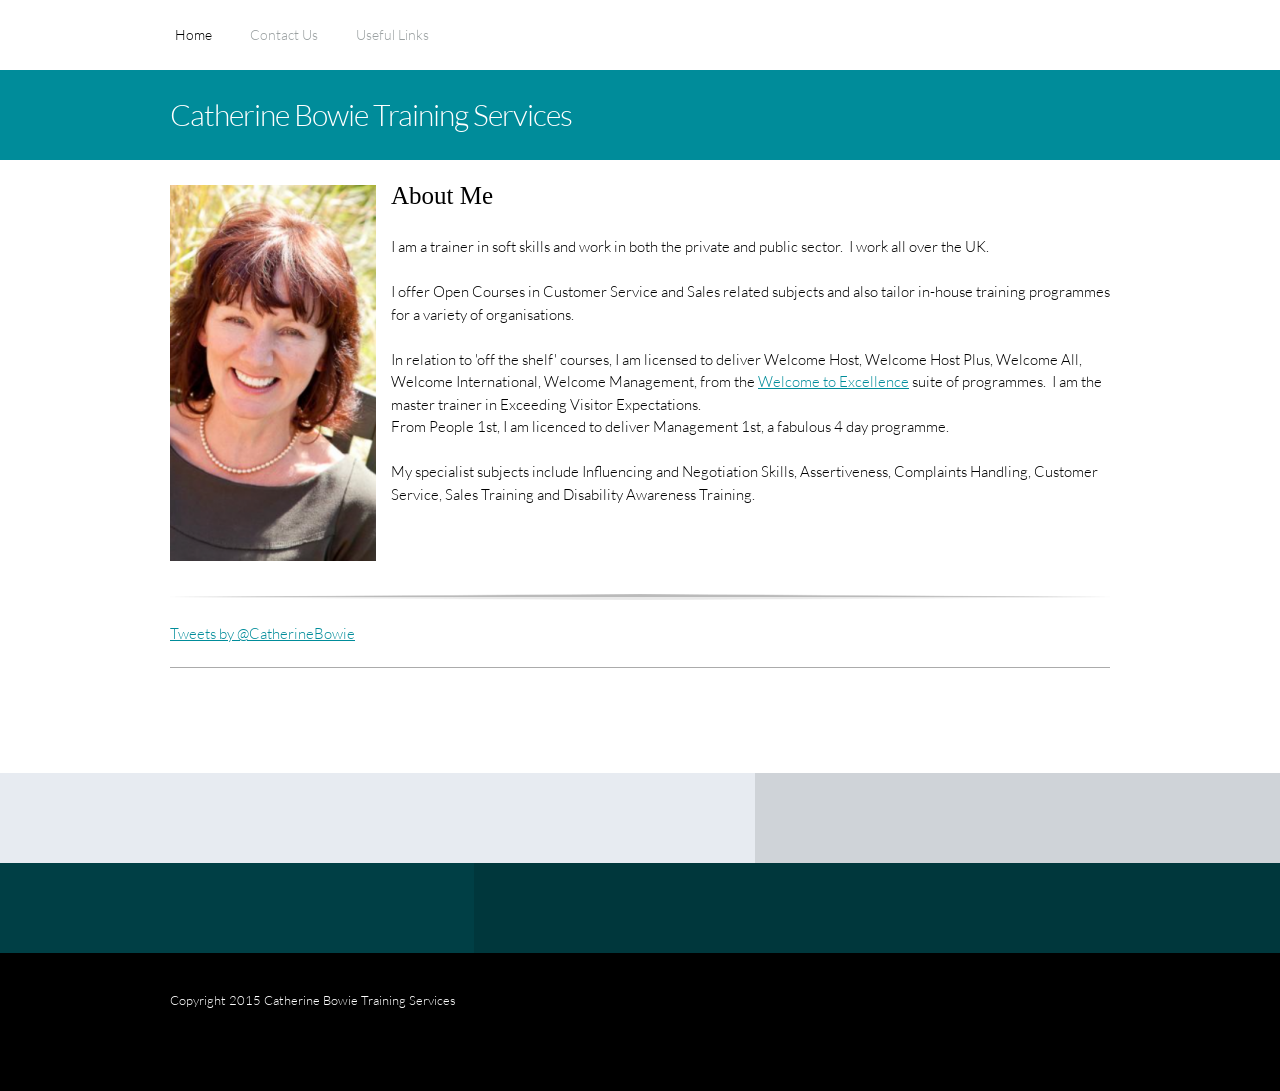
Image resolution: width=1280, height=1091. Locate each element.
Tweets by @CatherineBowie (262, 633)
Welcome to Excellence (833, 381)
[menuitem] (193, 45)
